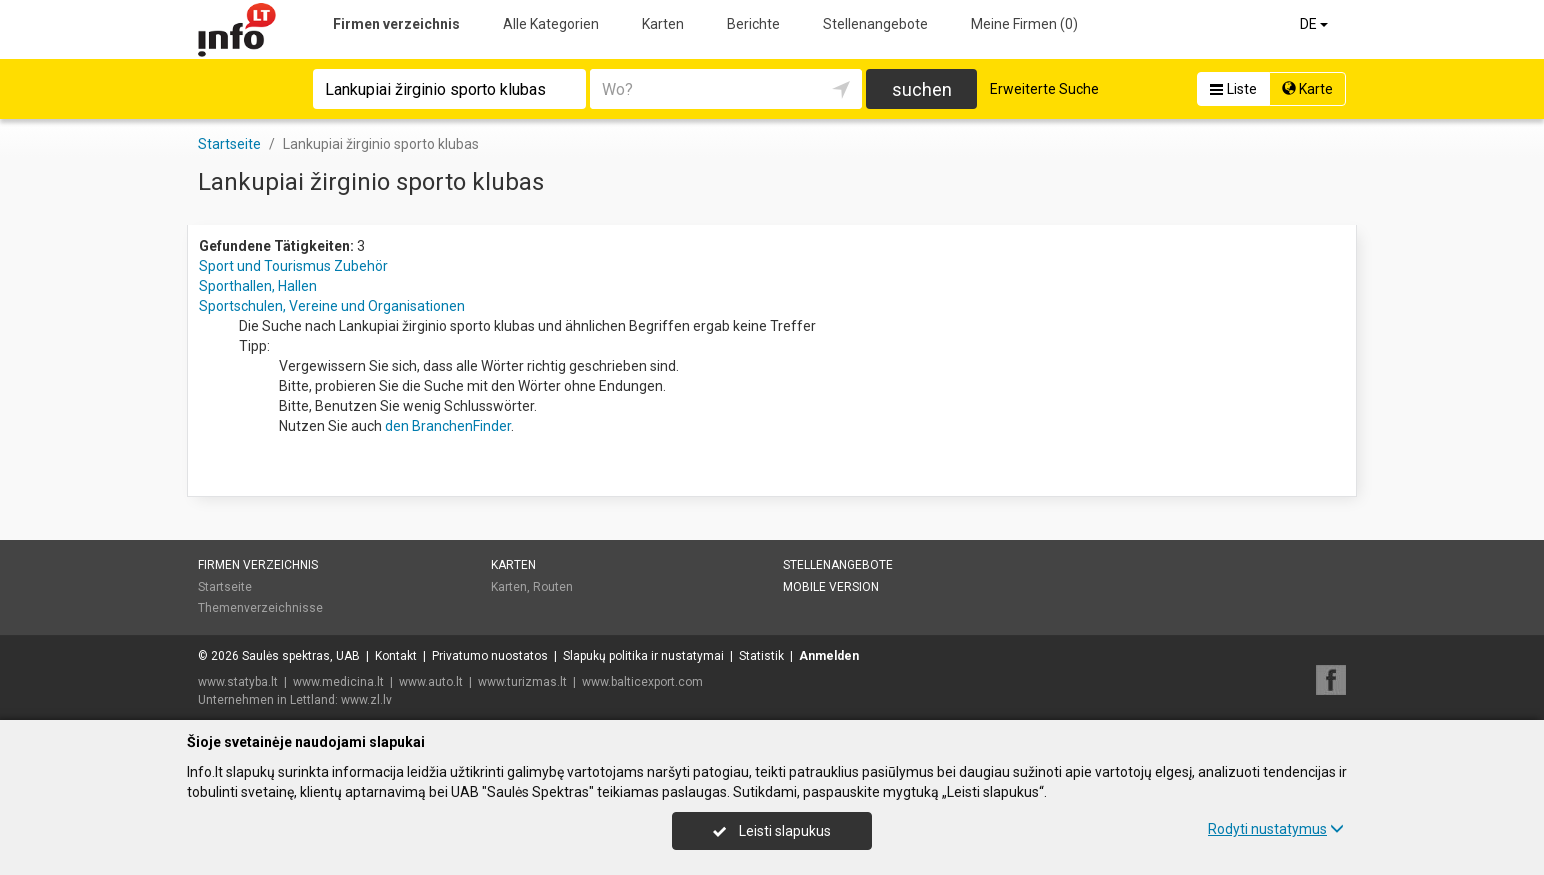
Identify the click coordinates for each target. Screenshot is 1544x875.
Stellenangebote (875, 24)
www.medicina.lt (338, 682)
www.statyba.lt (238, 682)
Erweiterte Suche (1044, 89)
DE (1315, 24)
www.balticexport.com (642, 682)
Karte (1307, 89)
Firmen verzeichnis (396, 24)
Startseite (225, 587)
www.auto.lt (431, 682)
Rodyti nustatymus (1276, 829)
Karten (663, 24)
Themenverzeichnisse (260, 608)
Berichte (753, 24)
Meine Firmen (1024, 24)
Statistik (761, 656)
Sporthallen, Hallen (258, 286)
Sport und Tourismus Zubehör (293, 266)
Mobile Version (831, 587)
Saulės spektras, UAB (301, 656)
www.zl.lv (366, 700)
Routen (553, 587)
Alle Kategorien (551, 24)
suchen (922, 89)
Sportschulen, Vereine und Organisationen (332, 306)
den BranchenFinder (448, 426)
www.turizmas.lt (522, 682)
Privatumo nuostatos (490, 656)
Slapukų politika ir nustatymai (643, 656)
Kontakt (396, 656)
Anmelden (829, 656)
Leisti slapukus (772, 831)
